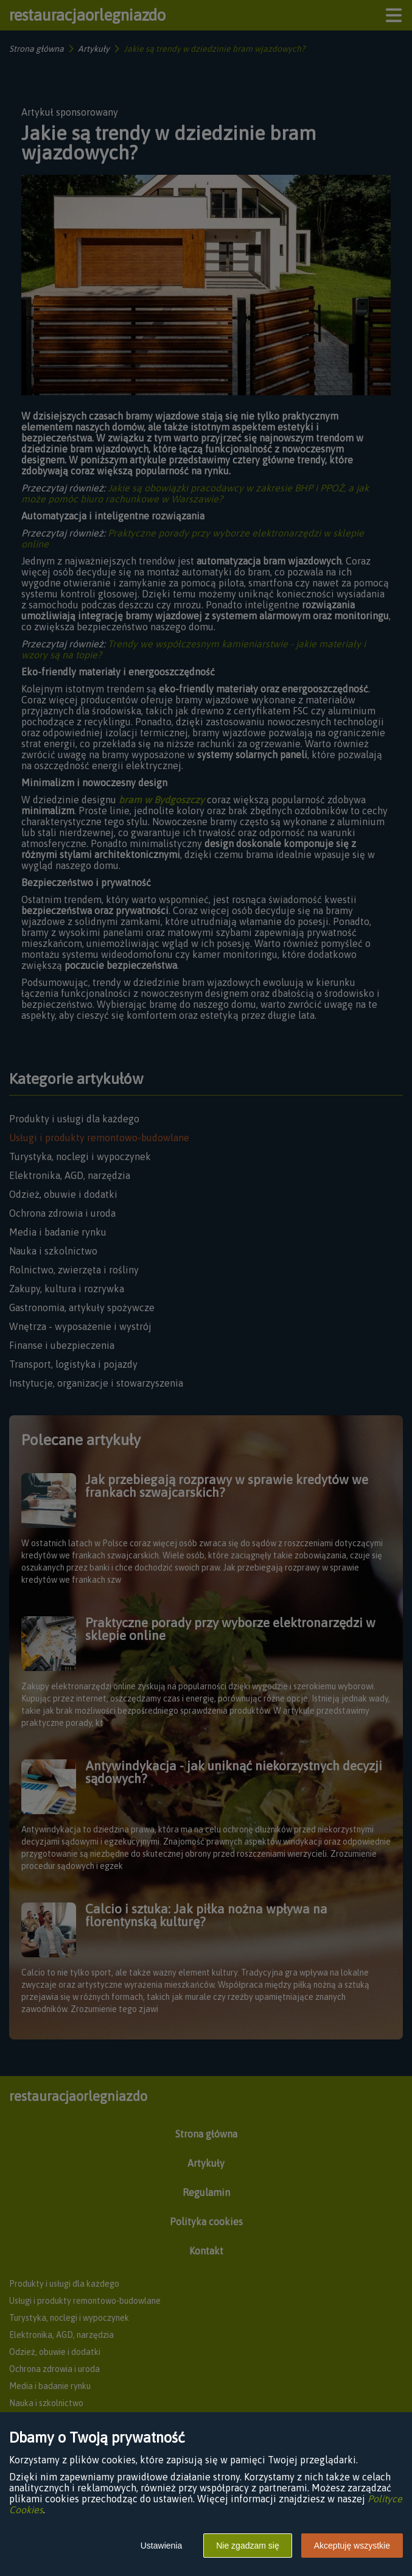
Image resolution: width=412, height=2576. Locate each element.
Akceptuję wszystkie (352, 2545)
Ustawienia (161, 2545)
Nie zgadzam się (247, 2545)
